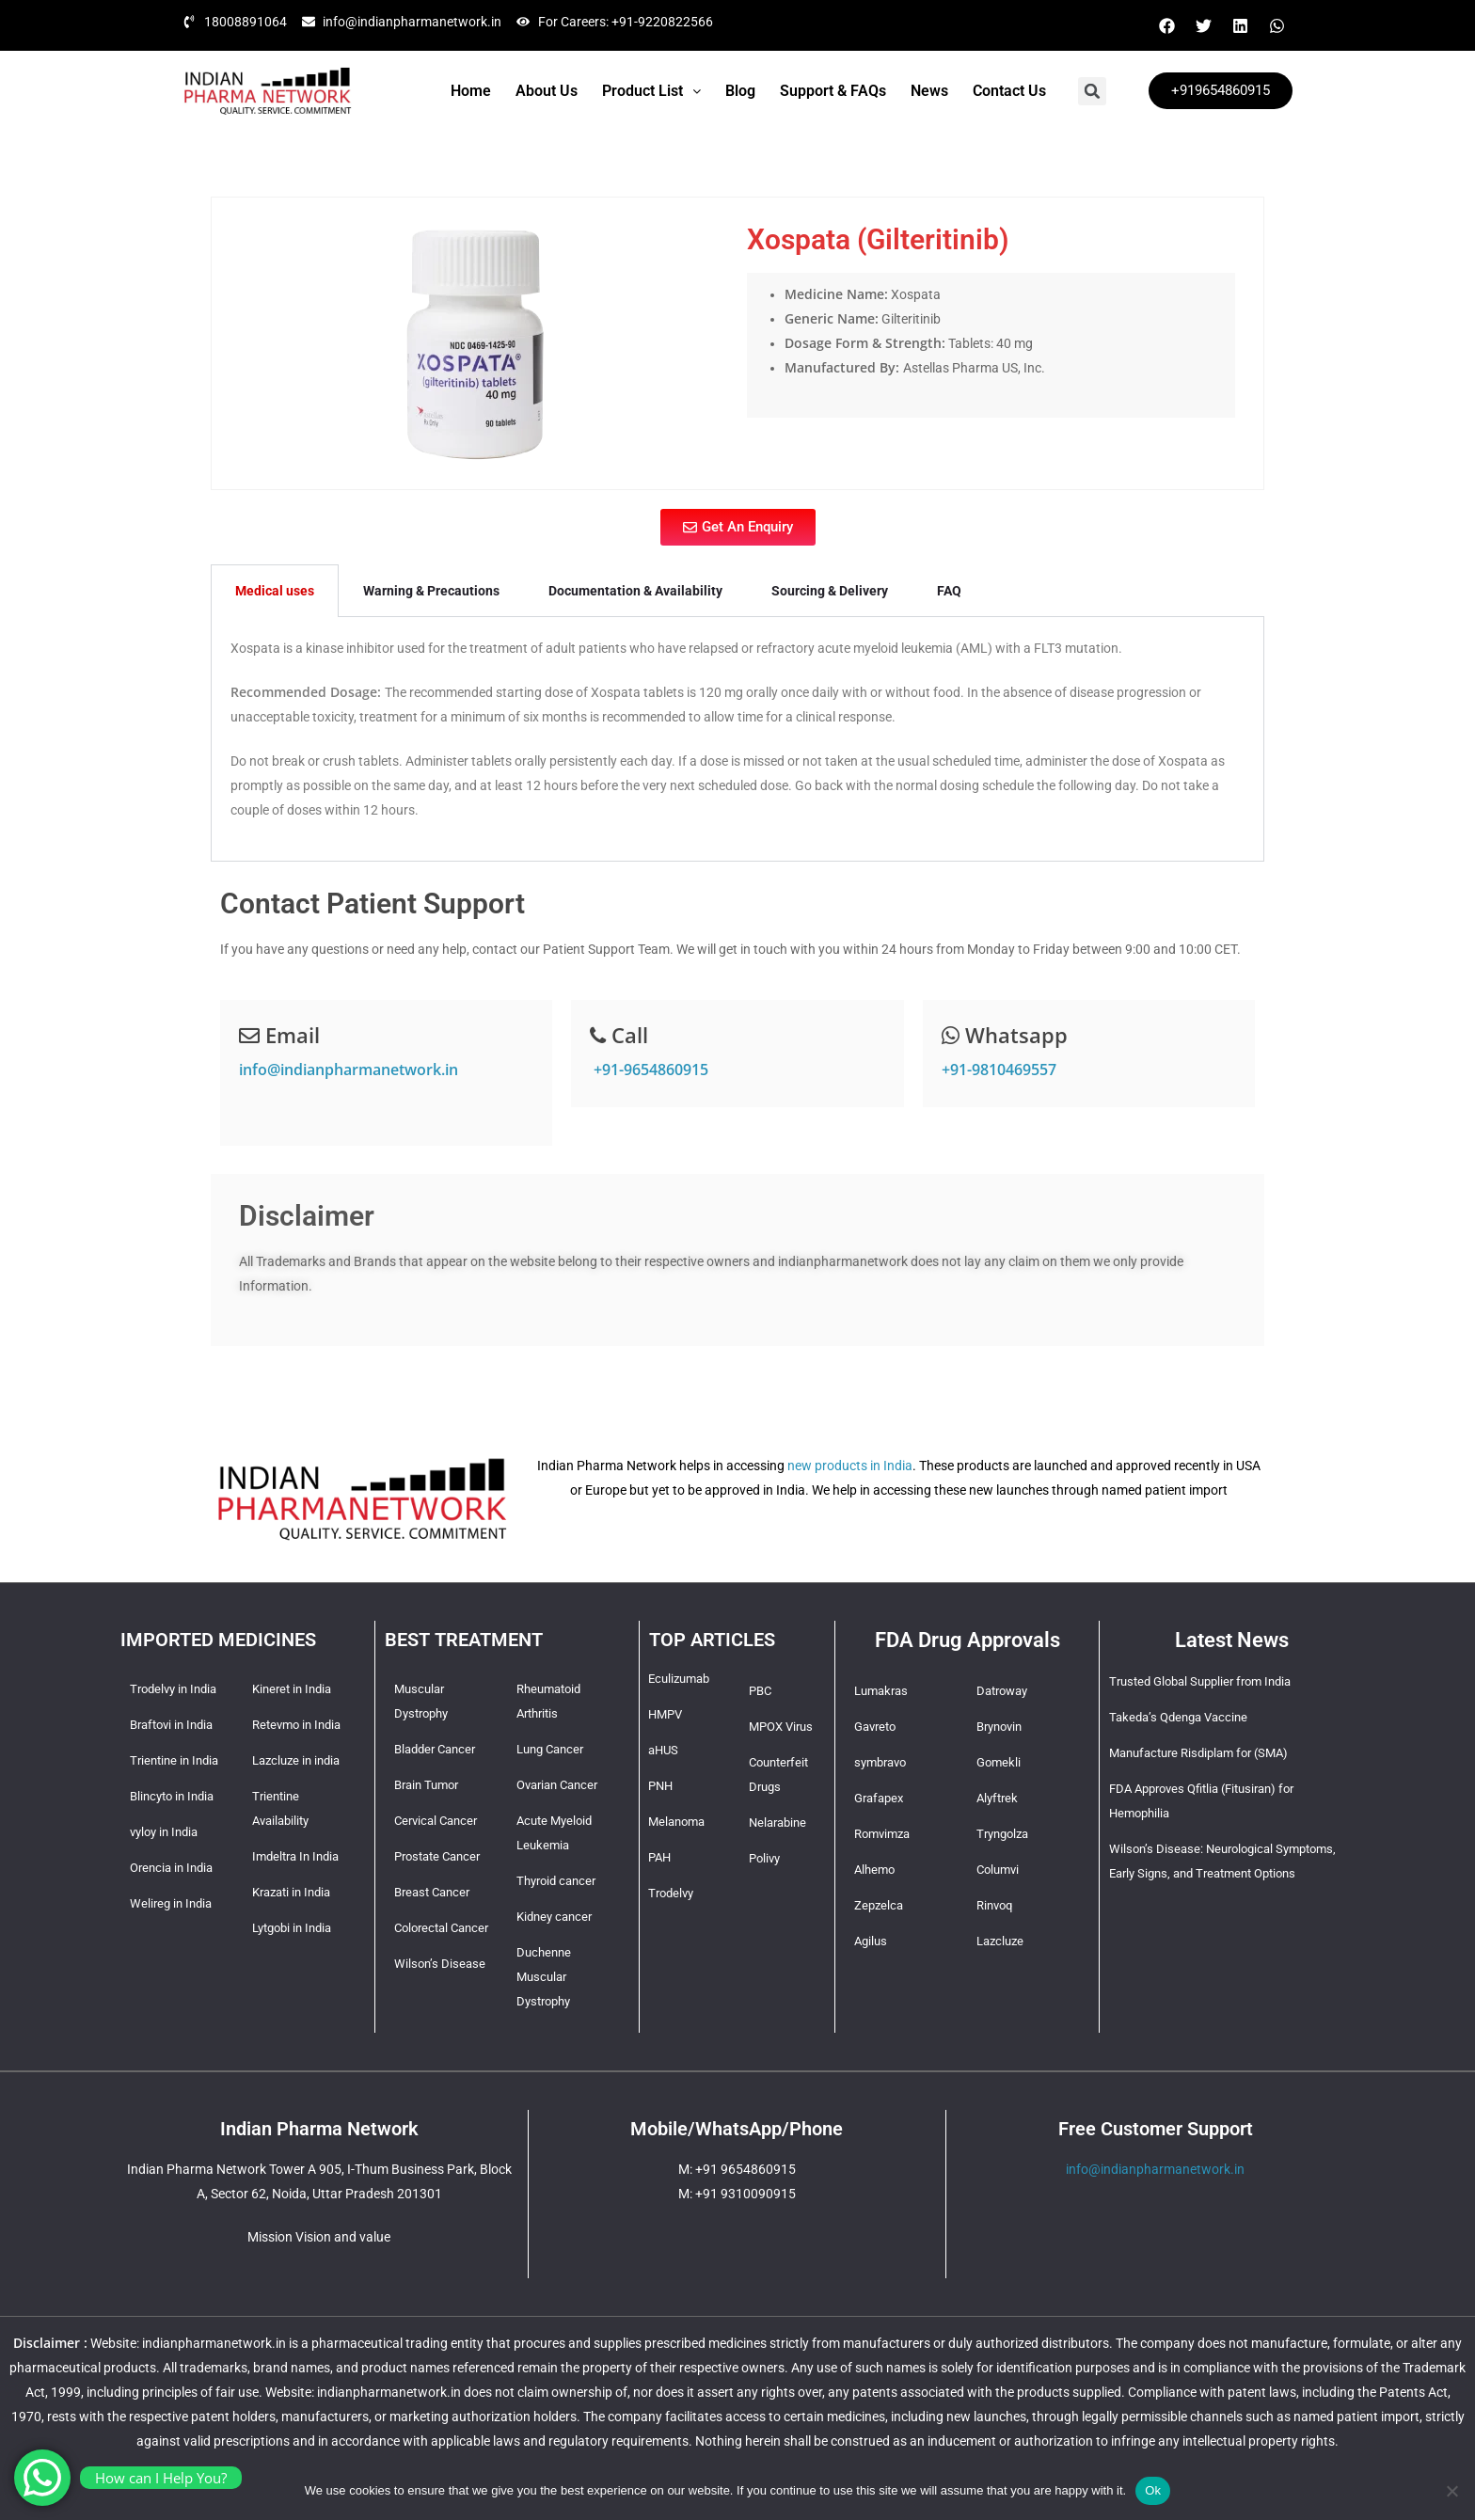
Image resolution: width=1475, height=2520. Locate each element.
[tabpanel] (737, 739)
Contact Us (1009, 91)
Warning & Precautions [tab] (431, 590)
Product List (651, 91)
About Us (546, 91)
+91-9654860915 (649, 1069)
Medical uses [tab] (274, 590)
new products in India (849, 1465)
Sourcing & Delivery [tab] (829, 590)
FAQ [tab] (949, 590)
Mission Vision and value (318, 2236)
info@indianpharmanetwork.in (348, 1069)
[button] (651, 91)
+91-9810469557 (999, 1069)
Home (471, 91)
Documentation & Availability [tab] (635, 590)
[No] (1451, 2490)
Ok (1153, 2490)
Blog (740, 91)
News (929, 91)
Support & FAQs (833, 91)
